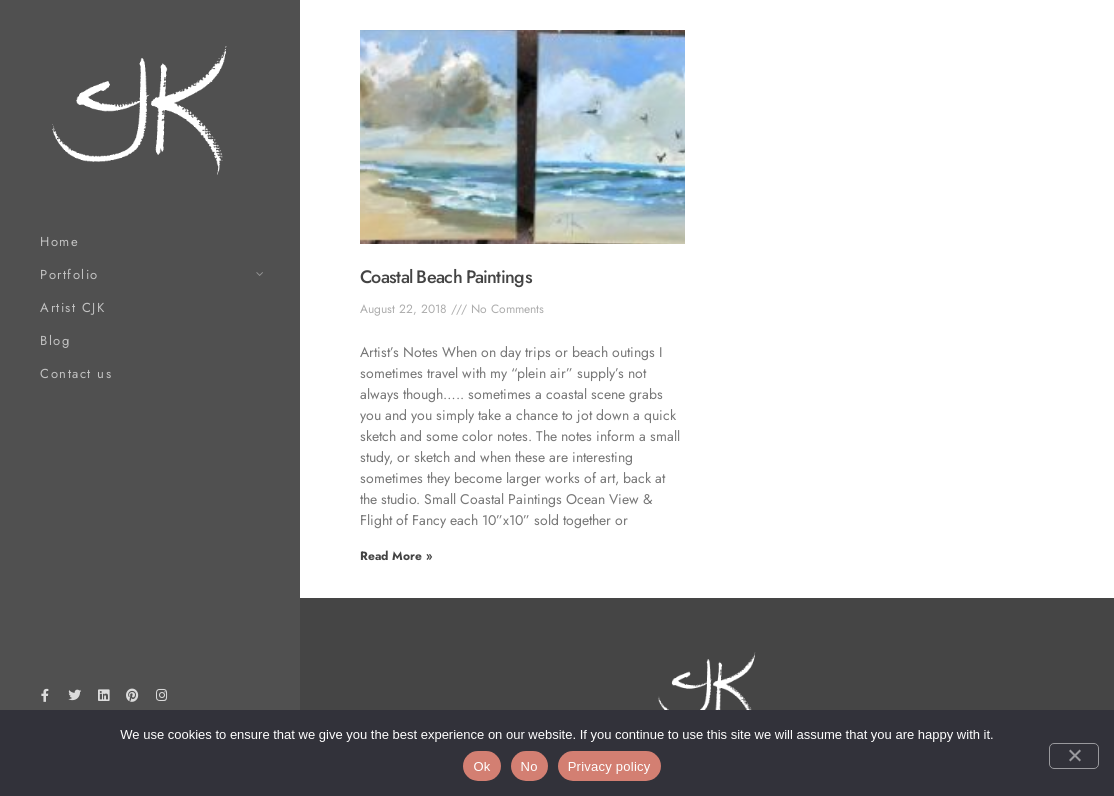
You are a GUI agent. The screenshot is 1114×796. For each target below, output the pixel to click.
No (529, 766)
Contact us (76, 373)
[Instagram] (162, 699)
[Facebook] (45, 699)
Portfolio (69, 274)
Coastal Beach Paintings (446, 277)
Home (59, 241)
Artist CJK (72, 307)
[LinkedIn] (103, 699)
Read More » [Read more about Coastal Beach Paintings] (396, 556)
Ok (481, 766)
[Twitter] (74, 699)
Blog (55, 340)
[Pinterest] (133, 699)
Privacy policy (609, 766)
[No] (1074, 756)
